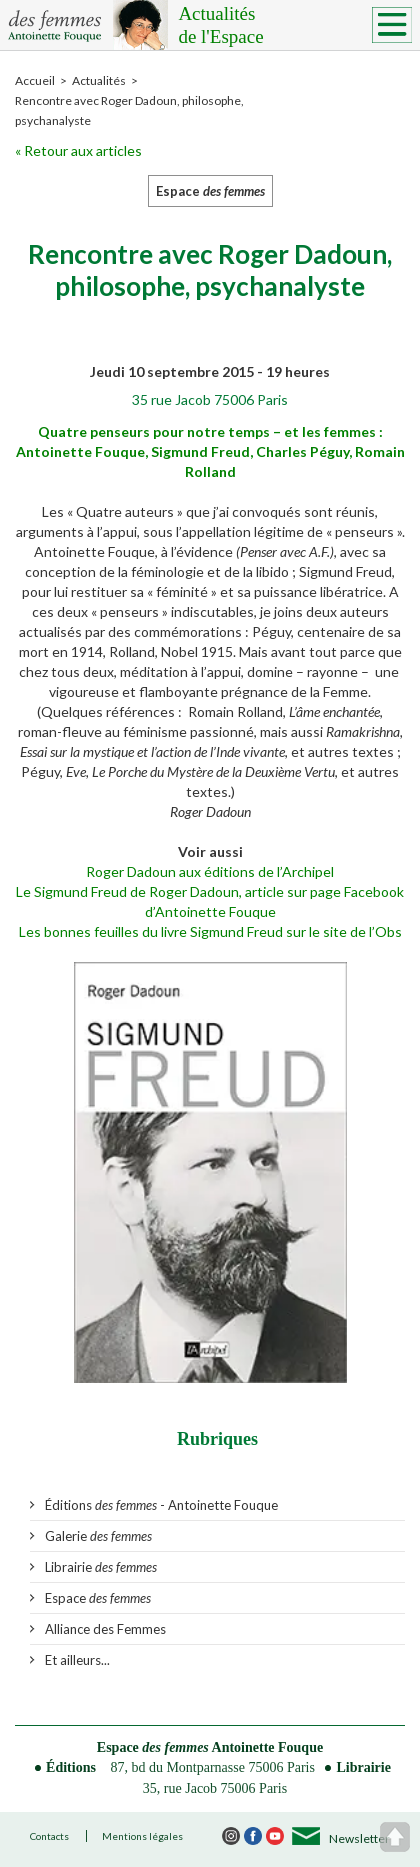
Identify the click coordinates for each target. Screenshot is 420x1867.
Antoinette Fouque (268, 1747)
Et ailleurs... (77, 1660)
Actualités (289, 26)
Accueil (35, 80)
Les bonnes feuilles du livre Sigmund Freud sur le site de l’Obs (210, 931)
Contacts (49, 1836)
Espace (98, 1598)
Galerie (98, 1536)
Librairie (101, 1567)
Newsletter (359, 1838)
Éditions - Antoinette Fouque (161, 1505)
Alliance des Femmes (105, 1629)
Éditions (71, 1767)
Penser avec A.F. (285, 551)
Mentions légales (142, 1836)
